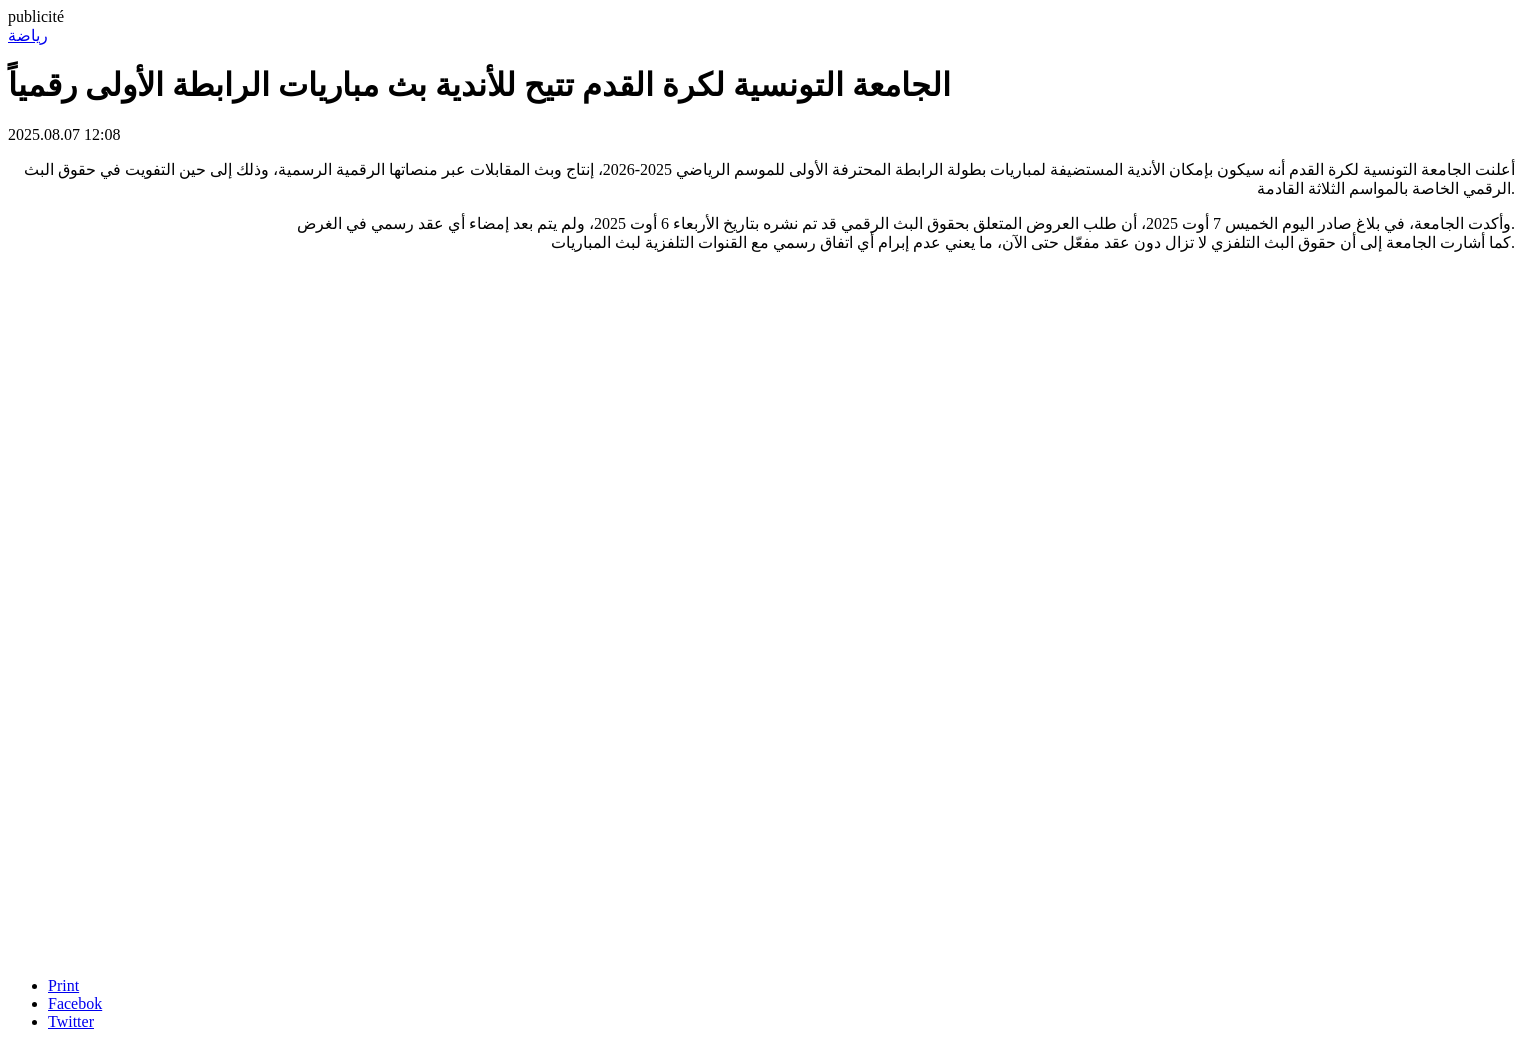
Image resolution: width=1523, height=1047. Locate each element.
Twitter (71, 1021)
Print (63, 985)
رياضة (28, 35)
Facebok (75, 1003)
